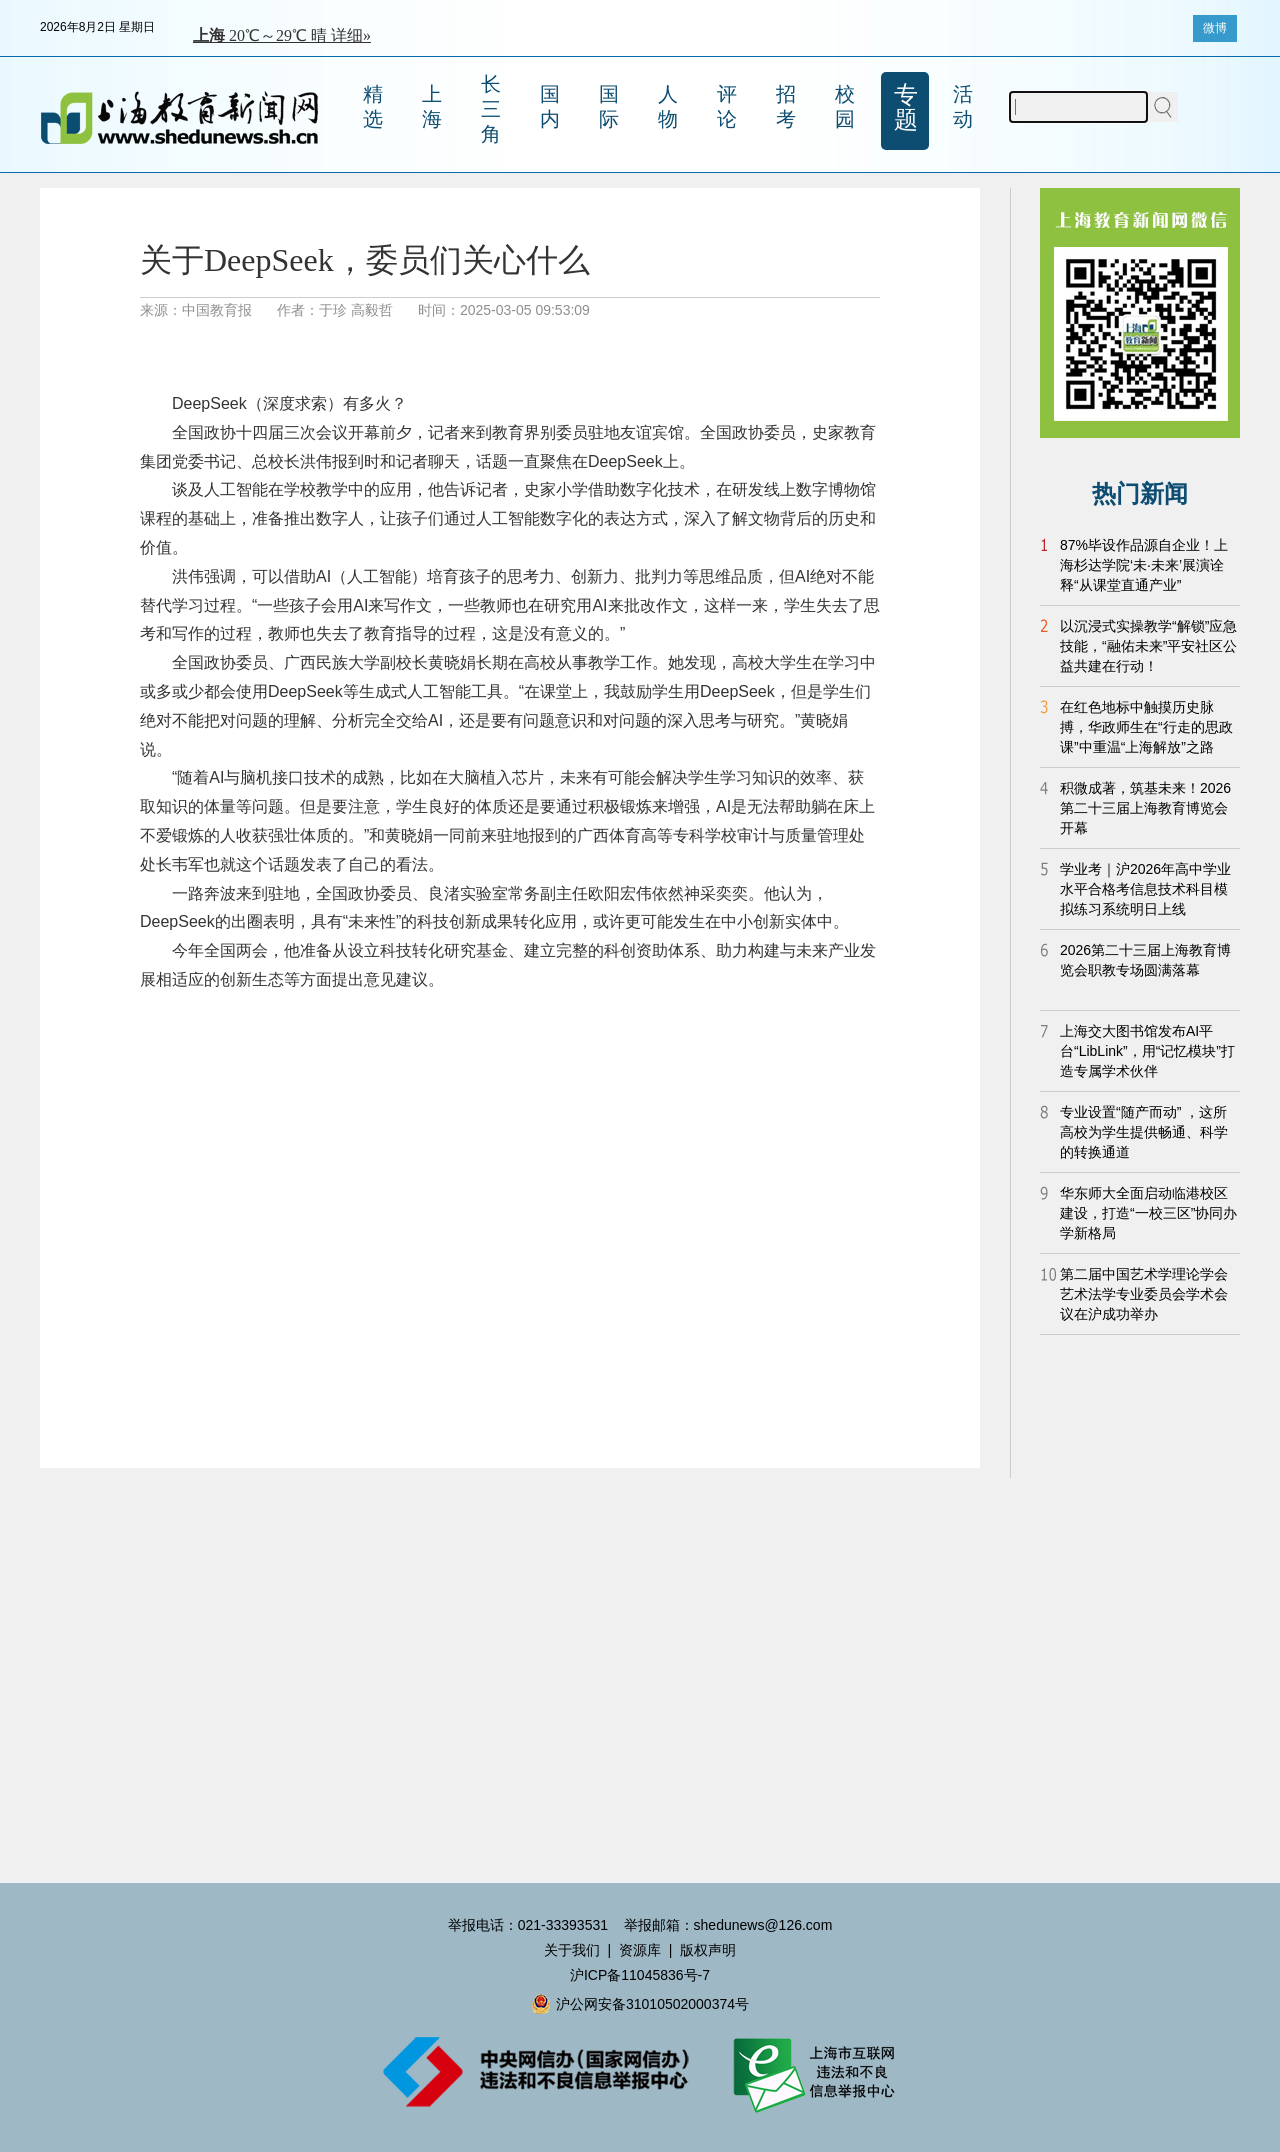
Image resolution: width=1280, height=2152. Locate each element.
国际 (609, 106)
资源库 (640, 1950)
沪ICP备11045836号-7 (640, 1975)
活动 (963, 106)
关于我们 (572, 1950)
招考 (786, 106)
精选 (373, 106)
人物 (668, 106)
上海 (432, 106)
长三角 (491, 109)
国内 (550, 106)
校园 (845, 106)
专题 (906, 107)
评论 (727, 106)
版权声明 (708, 1950)
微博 (1215, 28)
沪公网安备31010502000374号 (640, 2004)
